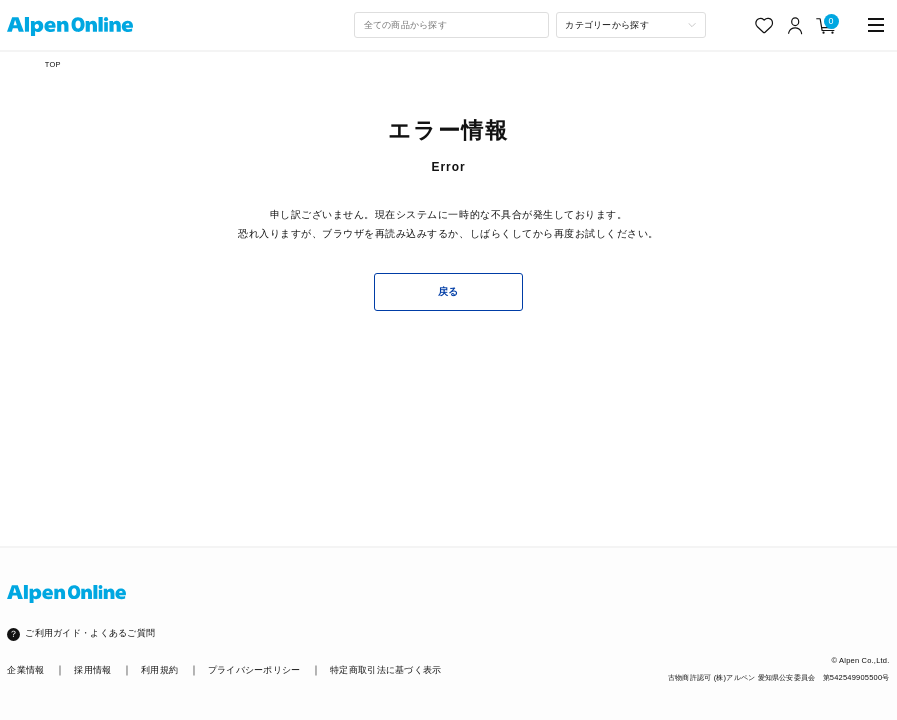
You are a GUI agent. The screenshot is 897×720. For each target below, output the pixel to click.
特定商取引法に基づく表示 (385, 670)
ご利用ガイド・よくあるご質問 (90, 633)
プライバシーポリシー (254, 670)
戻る (448, 291)
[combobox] (451, 25)
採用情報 (92, 670)
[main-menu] (876, 25)
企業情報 (25, 670)
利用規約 (159, 670)
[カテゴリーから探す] (631, 25)
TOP (53, 64)
